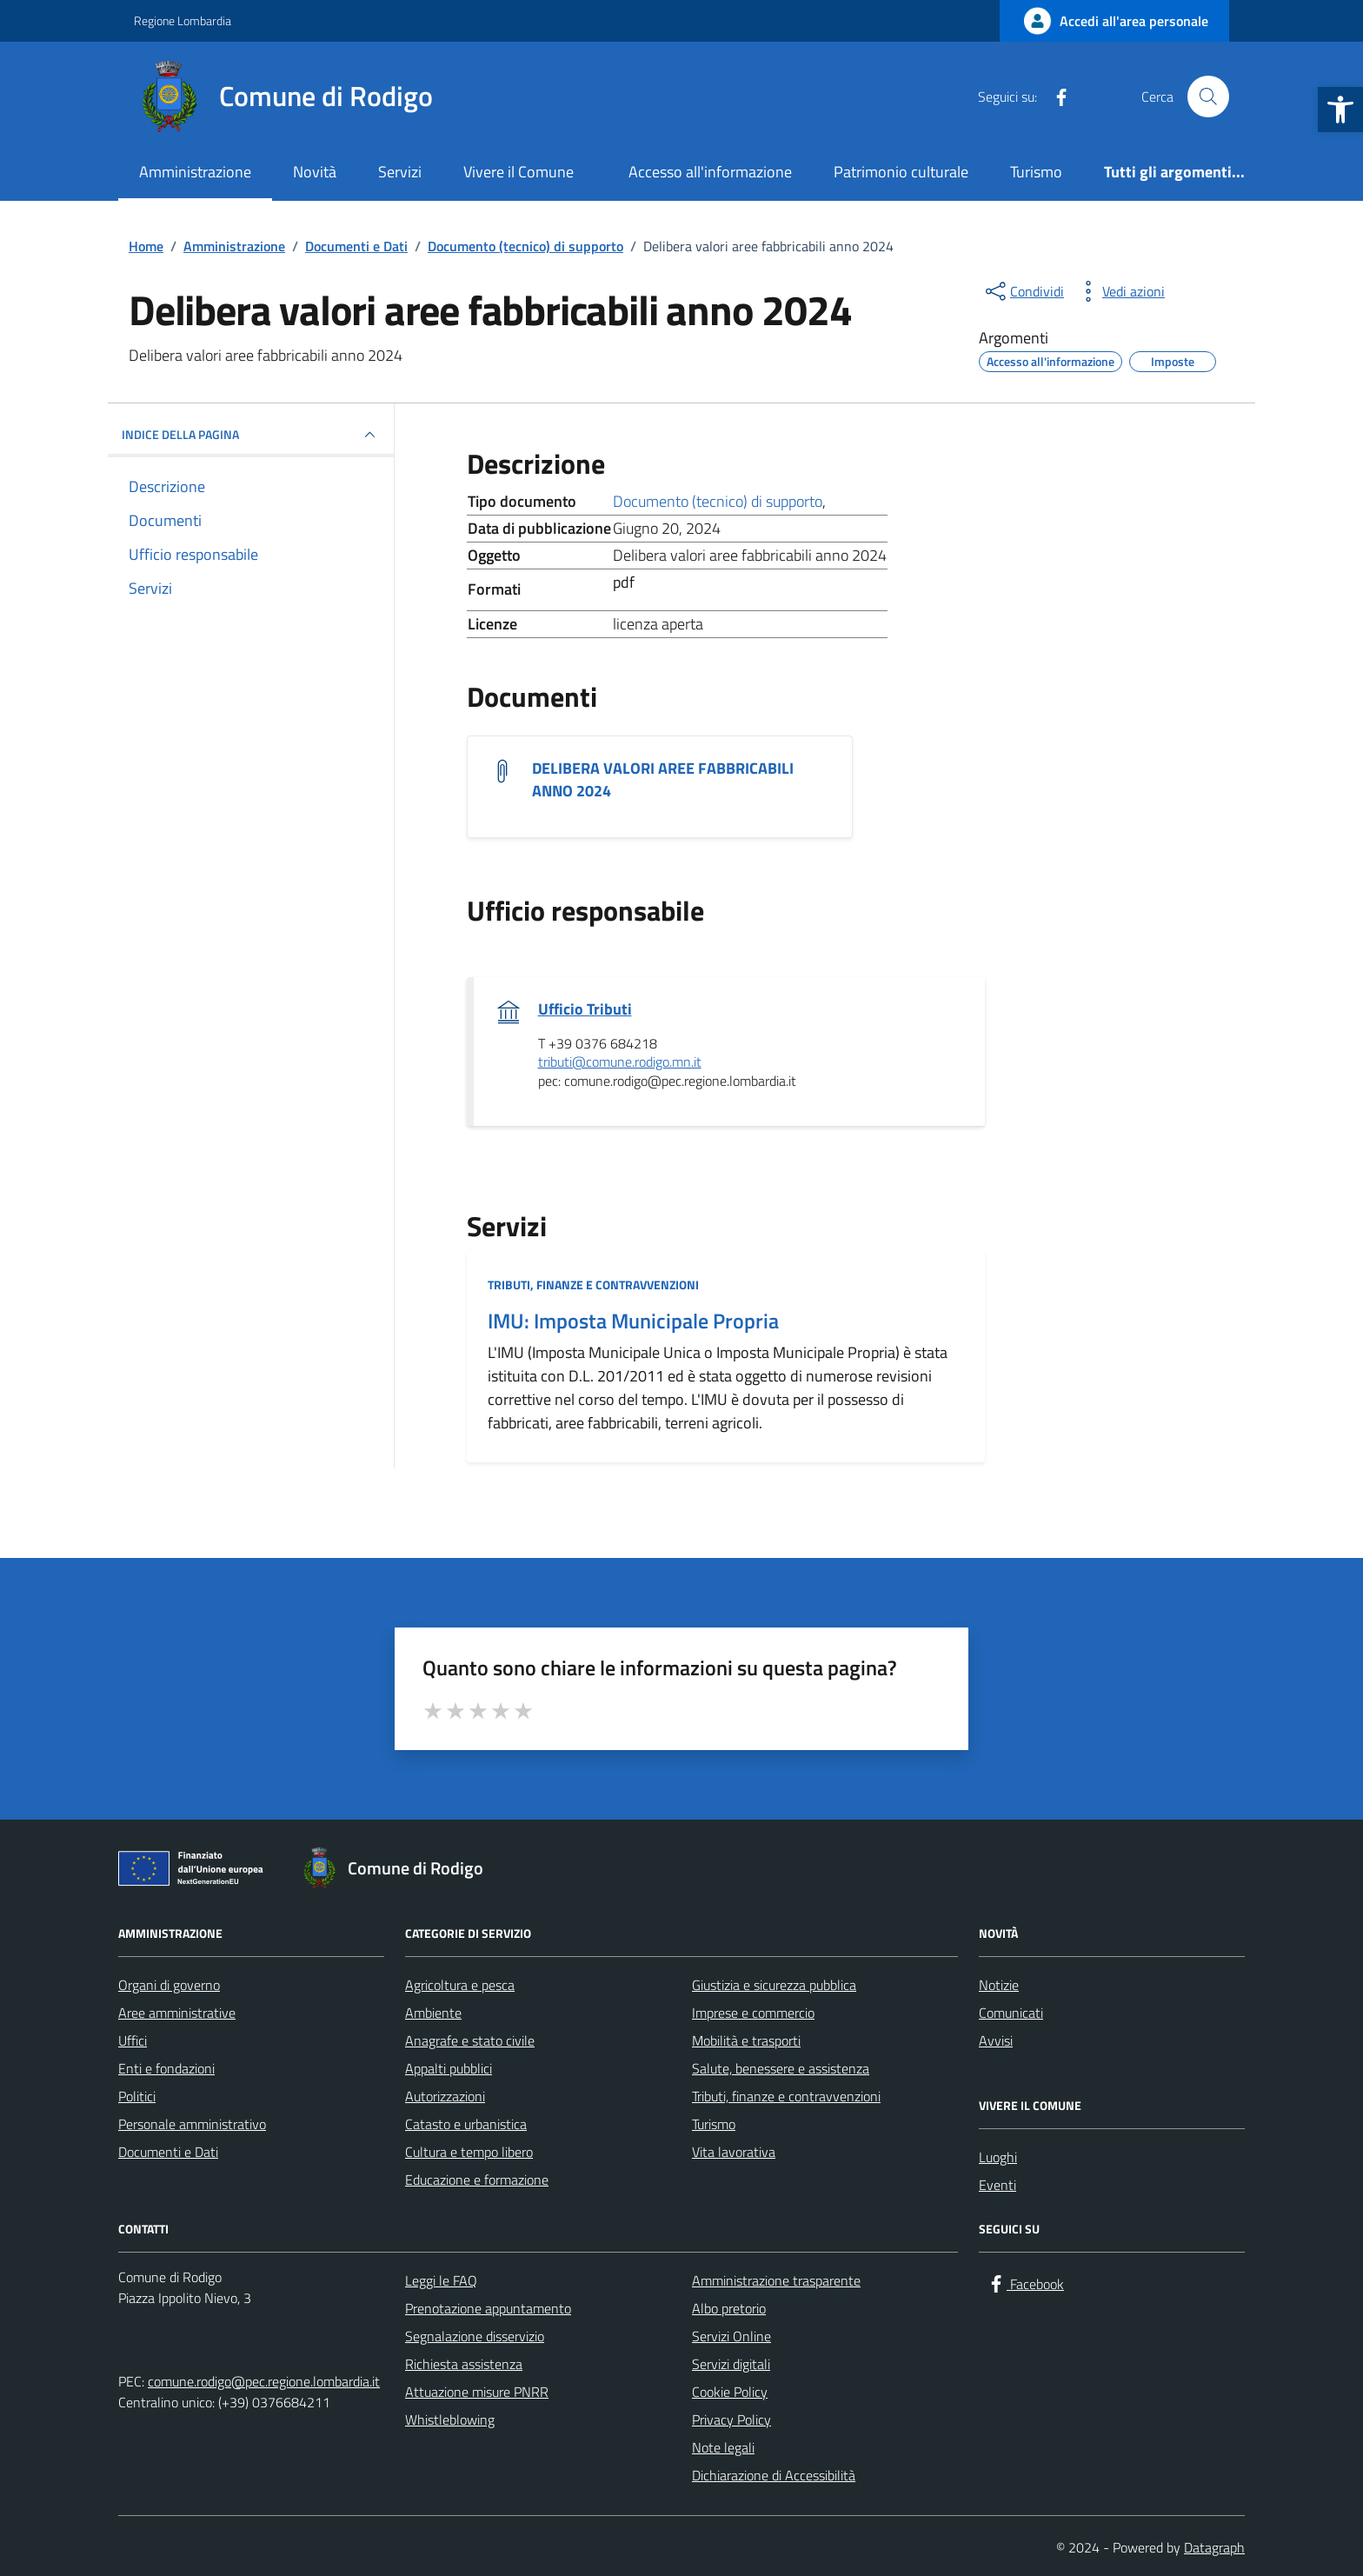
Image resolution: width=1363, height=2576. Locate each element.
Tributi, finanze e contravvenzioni (593, 1284)
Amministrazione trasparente (776, 2280)
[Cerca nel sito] (1208, 96)
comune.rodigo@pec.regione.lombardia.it (264, 2381)
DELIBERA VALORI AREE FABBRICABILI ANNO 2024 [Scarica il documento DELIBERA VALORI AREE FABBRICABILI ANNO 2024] (663, 779)
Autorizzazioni (445, 2096)
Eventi (997, 2184)
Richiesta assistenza (463, 2363)
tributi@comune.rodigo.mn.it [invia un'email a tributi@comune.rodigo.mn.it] (619, 1062)
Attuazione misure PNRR (477, 2391)
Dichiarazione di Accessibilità (773, 2475)
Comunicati (1011, 2012)
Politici (137, 2096)
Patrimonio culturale (901, 171)
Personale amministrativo (192, 2123)
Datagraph (1214, 2547)
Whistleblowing (450, 2419)
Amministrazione (195, 171)
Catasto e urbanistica (466, 2123)
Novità (314, 171)
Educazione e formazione (477, 2179)
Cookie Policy (730, 2391)
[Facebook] (1054, 96)
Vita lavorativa (733, 2151)
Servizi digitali (731, 2363)
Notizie (999, 1984)
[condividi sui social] (1023, 291)
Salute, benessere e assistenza (780, 2068)
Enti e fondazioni (166, 2068)
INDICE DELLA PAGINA (251, 434)
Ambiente (433, 2012)
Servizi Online (731, 2336)
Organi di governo (169, 1984)
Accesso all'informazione (710, 171)
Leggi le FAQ (441, 2280)
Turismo (1036, 171)
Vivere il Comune (518, 171)
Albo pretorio (729, 2308)
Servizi (400, 171)
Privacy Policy (731, 2419)
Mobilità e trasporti (746, 2040)
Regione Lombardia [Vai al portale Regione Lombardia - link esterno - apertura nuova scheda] (182, 20)
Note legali (723, 2447)
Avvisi (996, 2040)
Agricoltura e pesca (460, 1984)
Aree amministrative (177, 2012)
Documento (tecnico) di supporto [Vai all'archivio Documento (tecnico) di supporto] (717, 501)
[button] (1340, 109)
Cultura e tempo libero (469, 2151)
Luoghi (998, 2157)
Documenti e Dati (168, 2151)
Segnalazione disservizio (474, 2336)
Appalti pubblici (448, 2068)
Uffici (132, 2040)
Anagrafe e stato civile (470, 2040)
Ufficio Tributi (585, 1009)
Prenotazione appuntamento (488, 2308)
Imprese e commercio (753, 2012)
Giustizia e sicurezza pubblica (774, 1984)
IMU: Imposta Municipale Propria (633, 1321)
